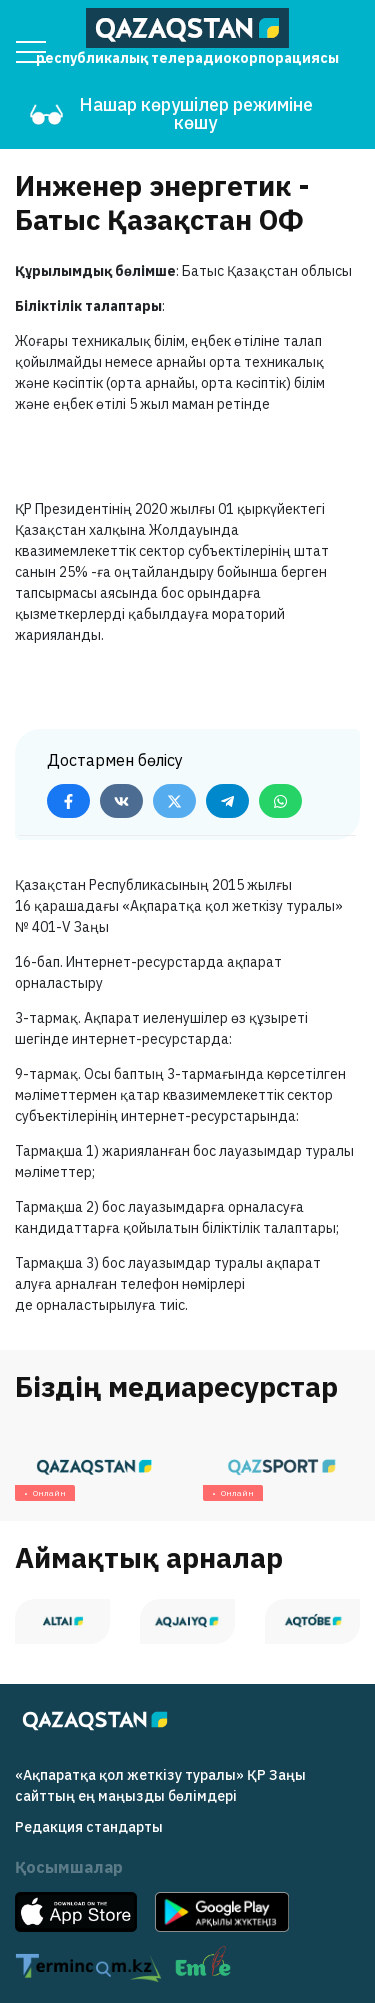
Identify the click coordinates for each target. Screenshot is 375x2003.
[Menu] (31, 52)
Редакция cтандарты (89, 1827)
